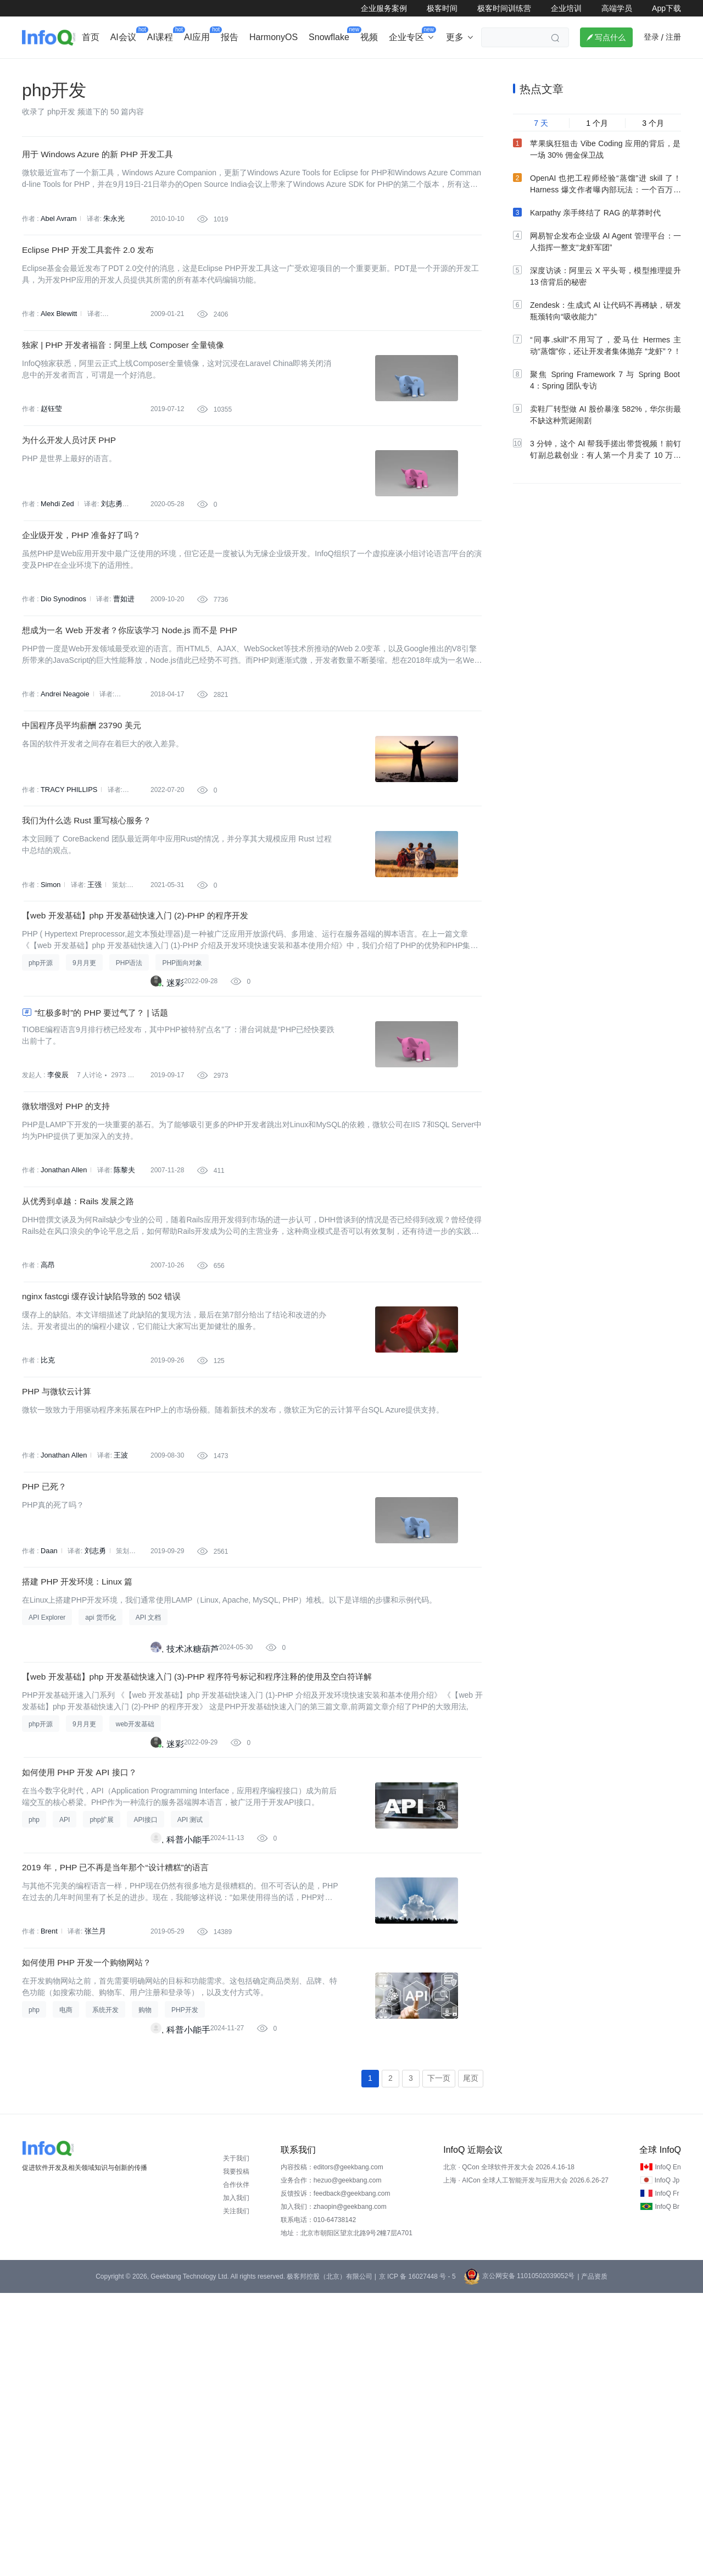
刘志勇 (109, 570)
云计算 (447, 69)
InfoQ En (667, 2450)
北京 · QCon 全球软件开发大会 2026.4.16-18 (508, 2450)
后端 (224, 69)
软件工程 (401, 69)
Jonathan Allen (62, 1328)
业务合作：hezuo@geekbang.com (331, 2463)
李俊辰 (57, 1220)
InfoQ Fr (667, 2476)
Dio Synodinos (62, 679)
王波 (117, 1653)
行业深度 (91, 69)
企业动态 (40, 69)
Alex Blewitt (58, 354)
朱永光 (111, 246)
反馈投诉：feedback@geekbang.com (335, 2476)
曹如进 (120, 679)
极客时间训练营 (504, 8)
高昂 (47, 1437)
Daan (49, 1761)
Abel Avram (57, 246)
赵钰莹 (50, 462)
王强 (92, 1003)
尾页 (470, 2361)
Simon (50, 1003)
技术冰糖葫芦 (192, 1873)
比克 (47, 1545)
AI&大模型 (144, 69)
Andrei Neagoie (63, 787)
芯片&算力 (270, 69)
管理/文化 (538, 69)
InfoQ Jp (667, 2463)
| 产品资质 (592, 2559)
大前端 (490, 69)
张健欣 (123, 787)
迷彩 (175, 1115)
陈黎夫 (121, 1328)
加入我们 (236, 2481)
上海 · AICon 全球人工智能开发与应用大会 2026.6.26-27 (526, 2463)
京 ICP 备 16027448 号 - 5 (417, 2559)
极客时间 (442, 8)
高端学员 (616, 8)
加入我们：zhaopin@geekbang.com (334, 2490)
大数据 (354, 69)
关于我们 (236, 2441)
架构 (315, 69)
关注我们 (236, 2494)
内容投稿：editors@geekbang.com (332, 2450)
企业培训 (566, 8)
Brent (49, 2194)
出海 (189, 69)
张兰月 (93, 2194)
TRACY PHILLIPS (67, 895)
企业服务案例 (384, 8)
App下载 (666, 8)
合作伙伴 (236, 2468)
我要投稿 (236, 2454)
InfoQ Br (667, 2490)
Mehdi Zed (56, 570)
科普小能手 (188, 2090)
